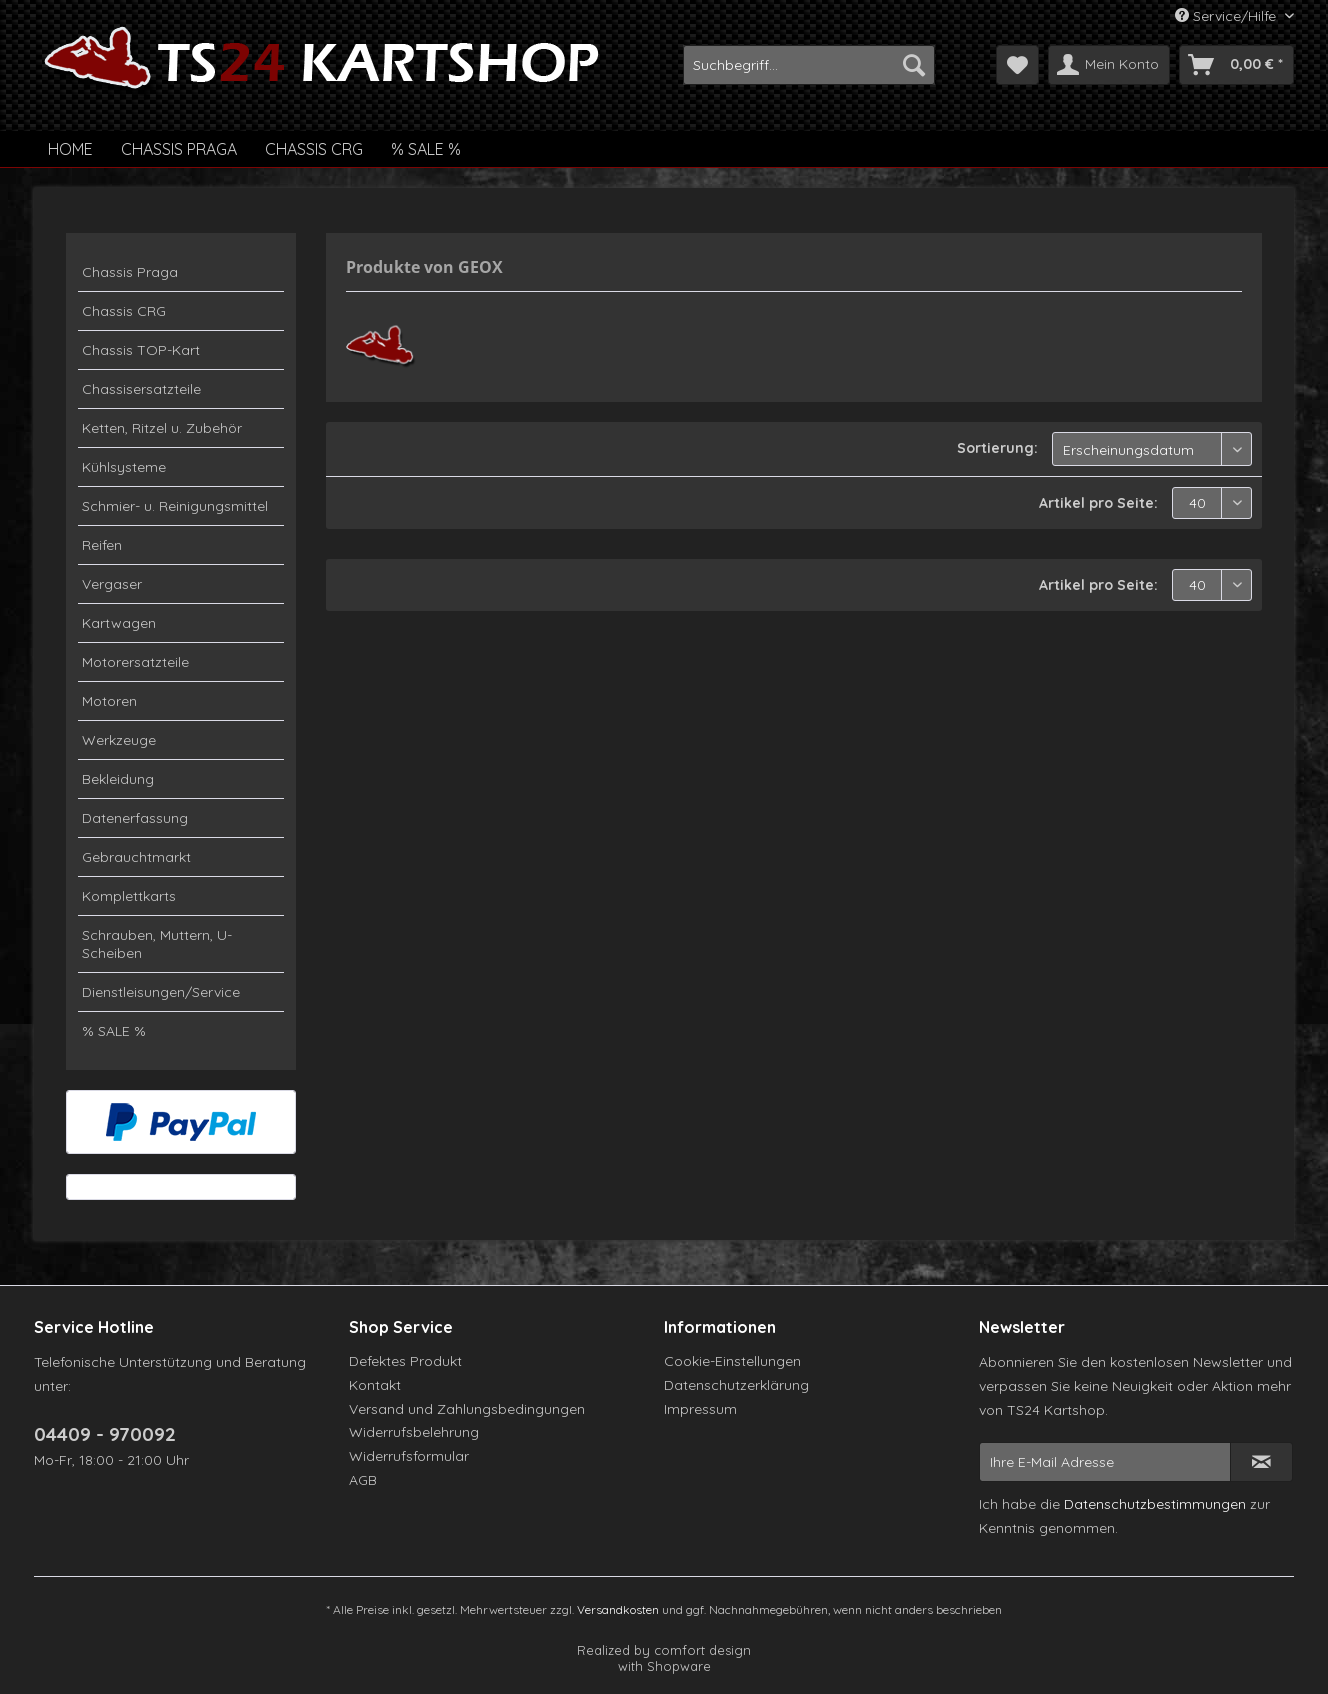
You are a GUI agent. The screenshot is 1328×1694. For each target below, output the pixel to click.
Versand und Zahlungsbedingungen (467, 1409)
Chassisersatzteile (141, 389)
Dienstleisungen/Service (161, 992)
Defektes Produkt (405, 1361)
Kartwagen (119, 623)
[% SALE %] (426, 149)
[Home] (70, 149)
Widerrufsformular (409, 1456)
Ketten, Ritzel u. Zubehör (162, 428)
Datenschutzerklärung (736, 1385)
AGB (363, 1480)
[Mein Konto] (1109, 65)
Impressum (700, 1409)
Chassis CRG (124, 311)
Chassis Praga (130, 272)
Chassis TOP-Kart (141, 350)
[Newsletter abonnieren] (1261, 1462)
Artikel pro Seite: (1098, 503)
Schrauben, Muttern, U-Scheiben (157, 944)
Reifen (102, 545)
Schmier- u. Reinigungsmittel (175, 506)
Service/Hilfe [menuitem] (1227, 16)
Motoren (109, 701)
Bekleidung (118, 779)
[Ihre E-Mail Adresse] (1105, 1462)
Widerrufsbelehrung (414, 1432)
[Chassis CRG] (314, 149)
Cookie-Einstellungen (732, 1361)
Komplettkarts (129, 896)
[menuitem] (809, 65)
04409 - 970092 (105, 1434)
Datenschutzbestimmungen (1155, 1504)
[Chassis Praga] (179, 149)
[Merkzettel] (1017, 65)
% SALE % (114, 1031)
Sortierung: (997, 448)
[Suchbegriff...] (809, 65)
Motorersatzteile (135, 662)
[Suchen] (914, 65)
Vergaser (112, 584)
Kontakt (375, 1385)
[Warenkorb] (1236, 65)
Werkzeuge (119, 740)
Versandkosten (618, 1609)
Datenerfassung (135, 818)
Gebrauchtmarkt (136, 857)
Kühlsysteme (124, 467)
